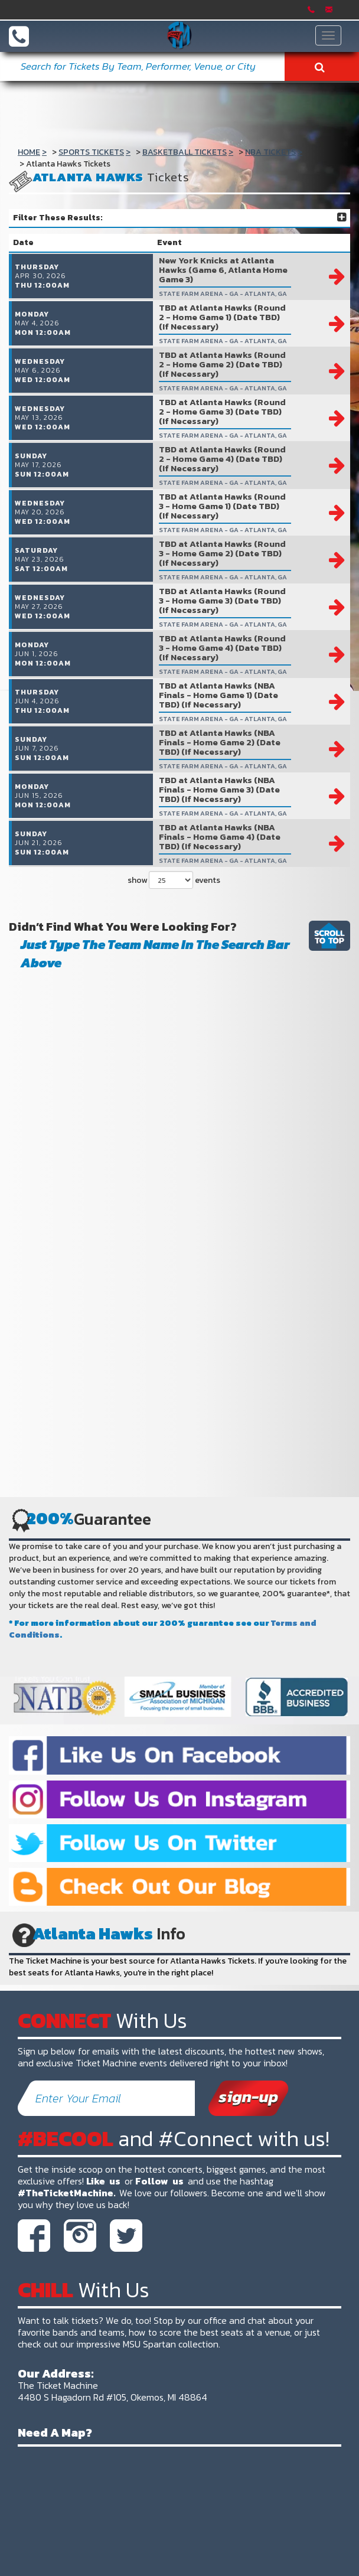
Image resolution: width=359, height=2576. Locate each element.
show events (174, 977)
